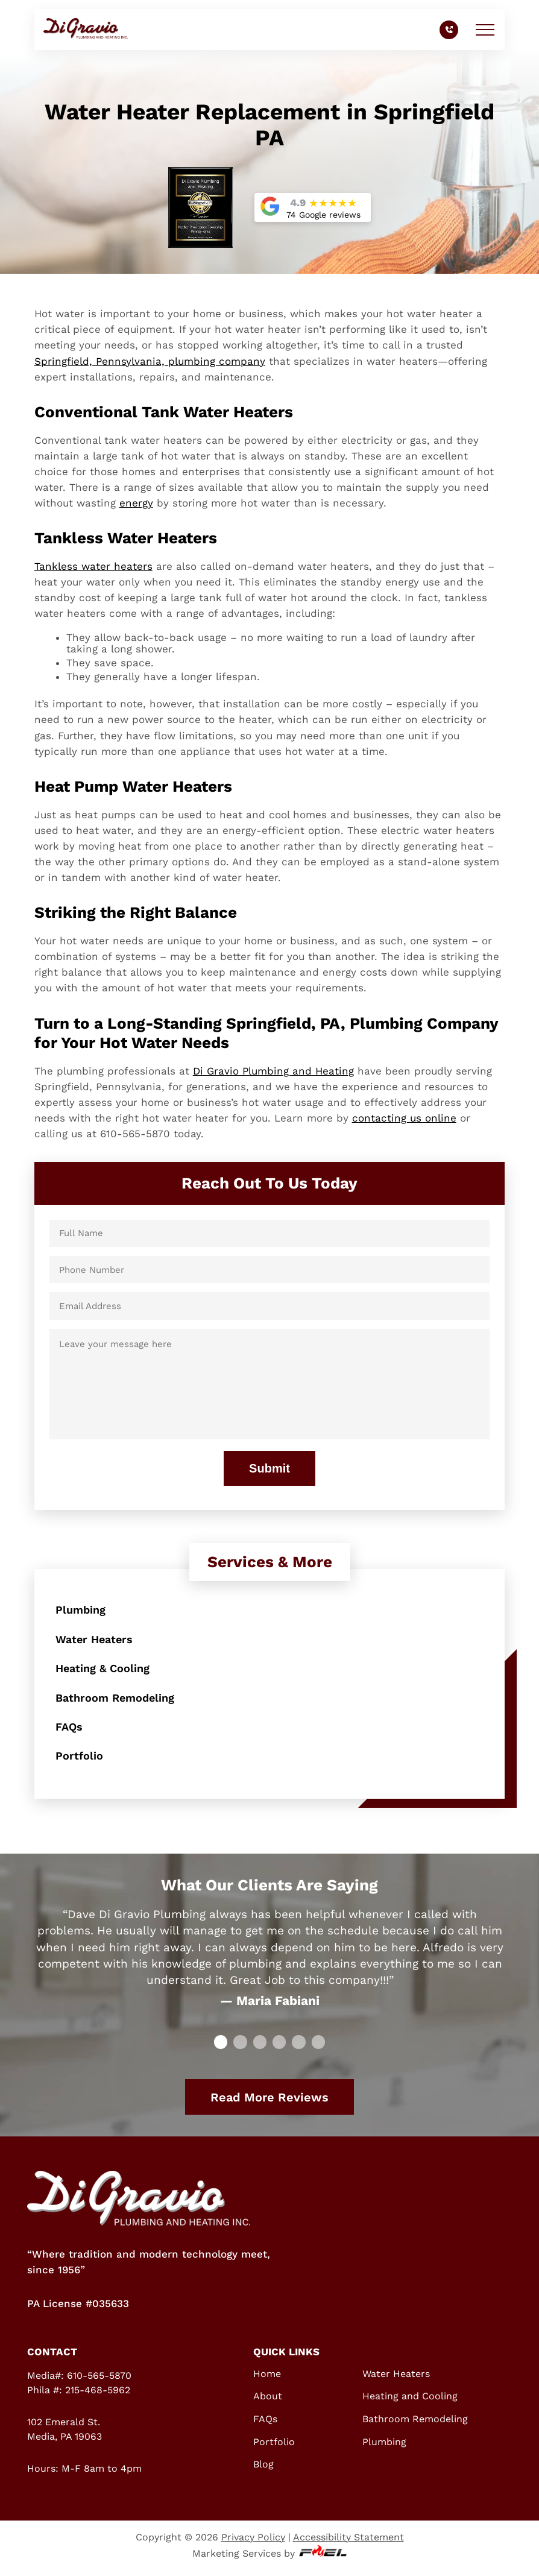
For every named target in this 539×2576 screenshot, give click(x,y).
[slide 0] (220, 2047)
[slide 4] (298, 2047)
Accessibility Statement (348, 2542)
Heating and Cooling (410, 2402)
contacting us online (404, 1118)
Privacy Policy (253, 2542)
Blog (263, 2470)
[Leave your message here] (269, 1384)
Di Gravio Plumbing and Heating (273, 1071)
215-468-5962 (97, 2395)
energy (136, 503)
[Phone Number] (269, 1269)
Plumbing (81, 1610)
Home (267, 2379)
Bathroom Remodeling (117, 1700)
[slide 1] (240, 2047)
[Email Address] (269, 1305)
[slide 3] (279, 2047)
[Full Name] (269, 1233)
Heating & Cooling (104, 1670)
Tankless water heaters (93, 566)
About (267, 2402)
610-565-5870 (99, 2381)
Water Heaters (96, 1640)
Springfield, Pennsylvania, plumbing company (149, 361)
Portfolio (79, 1760)
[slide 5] (318, 2047)
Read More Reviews (269, 2102)
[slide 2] (259, 2047)
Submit (269, 1468)
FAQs (69, 1730)
